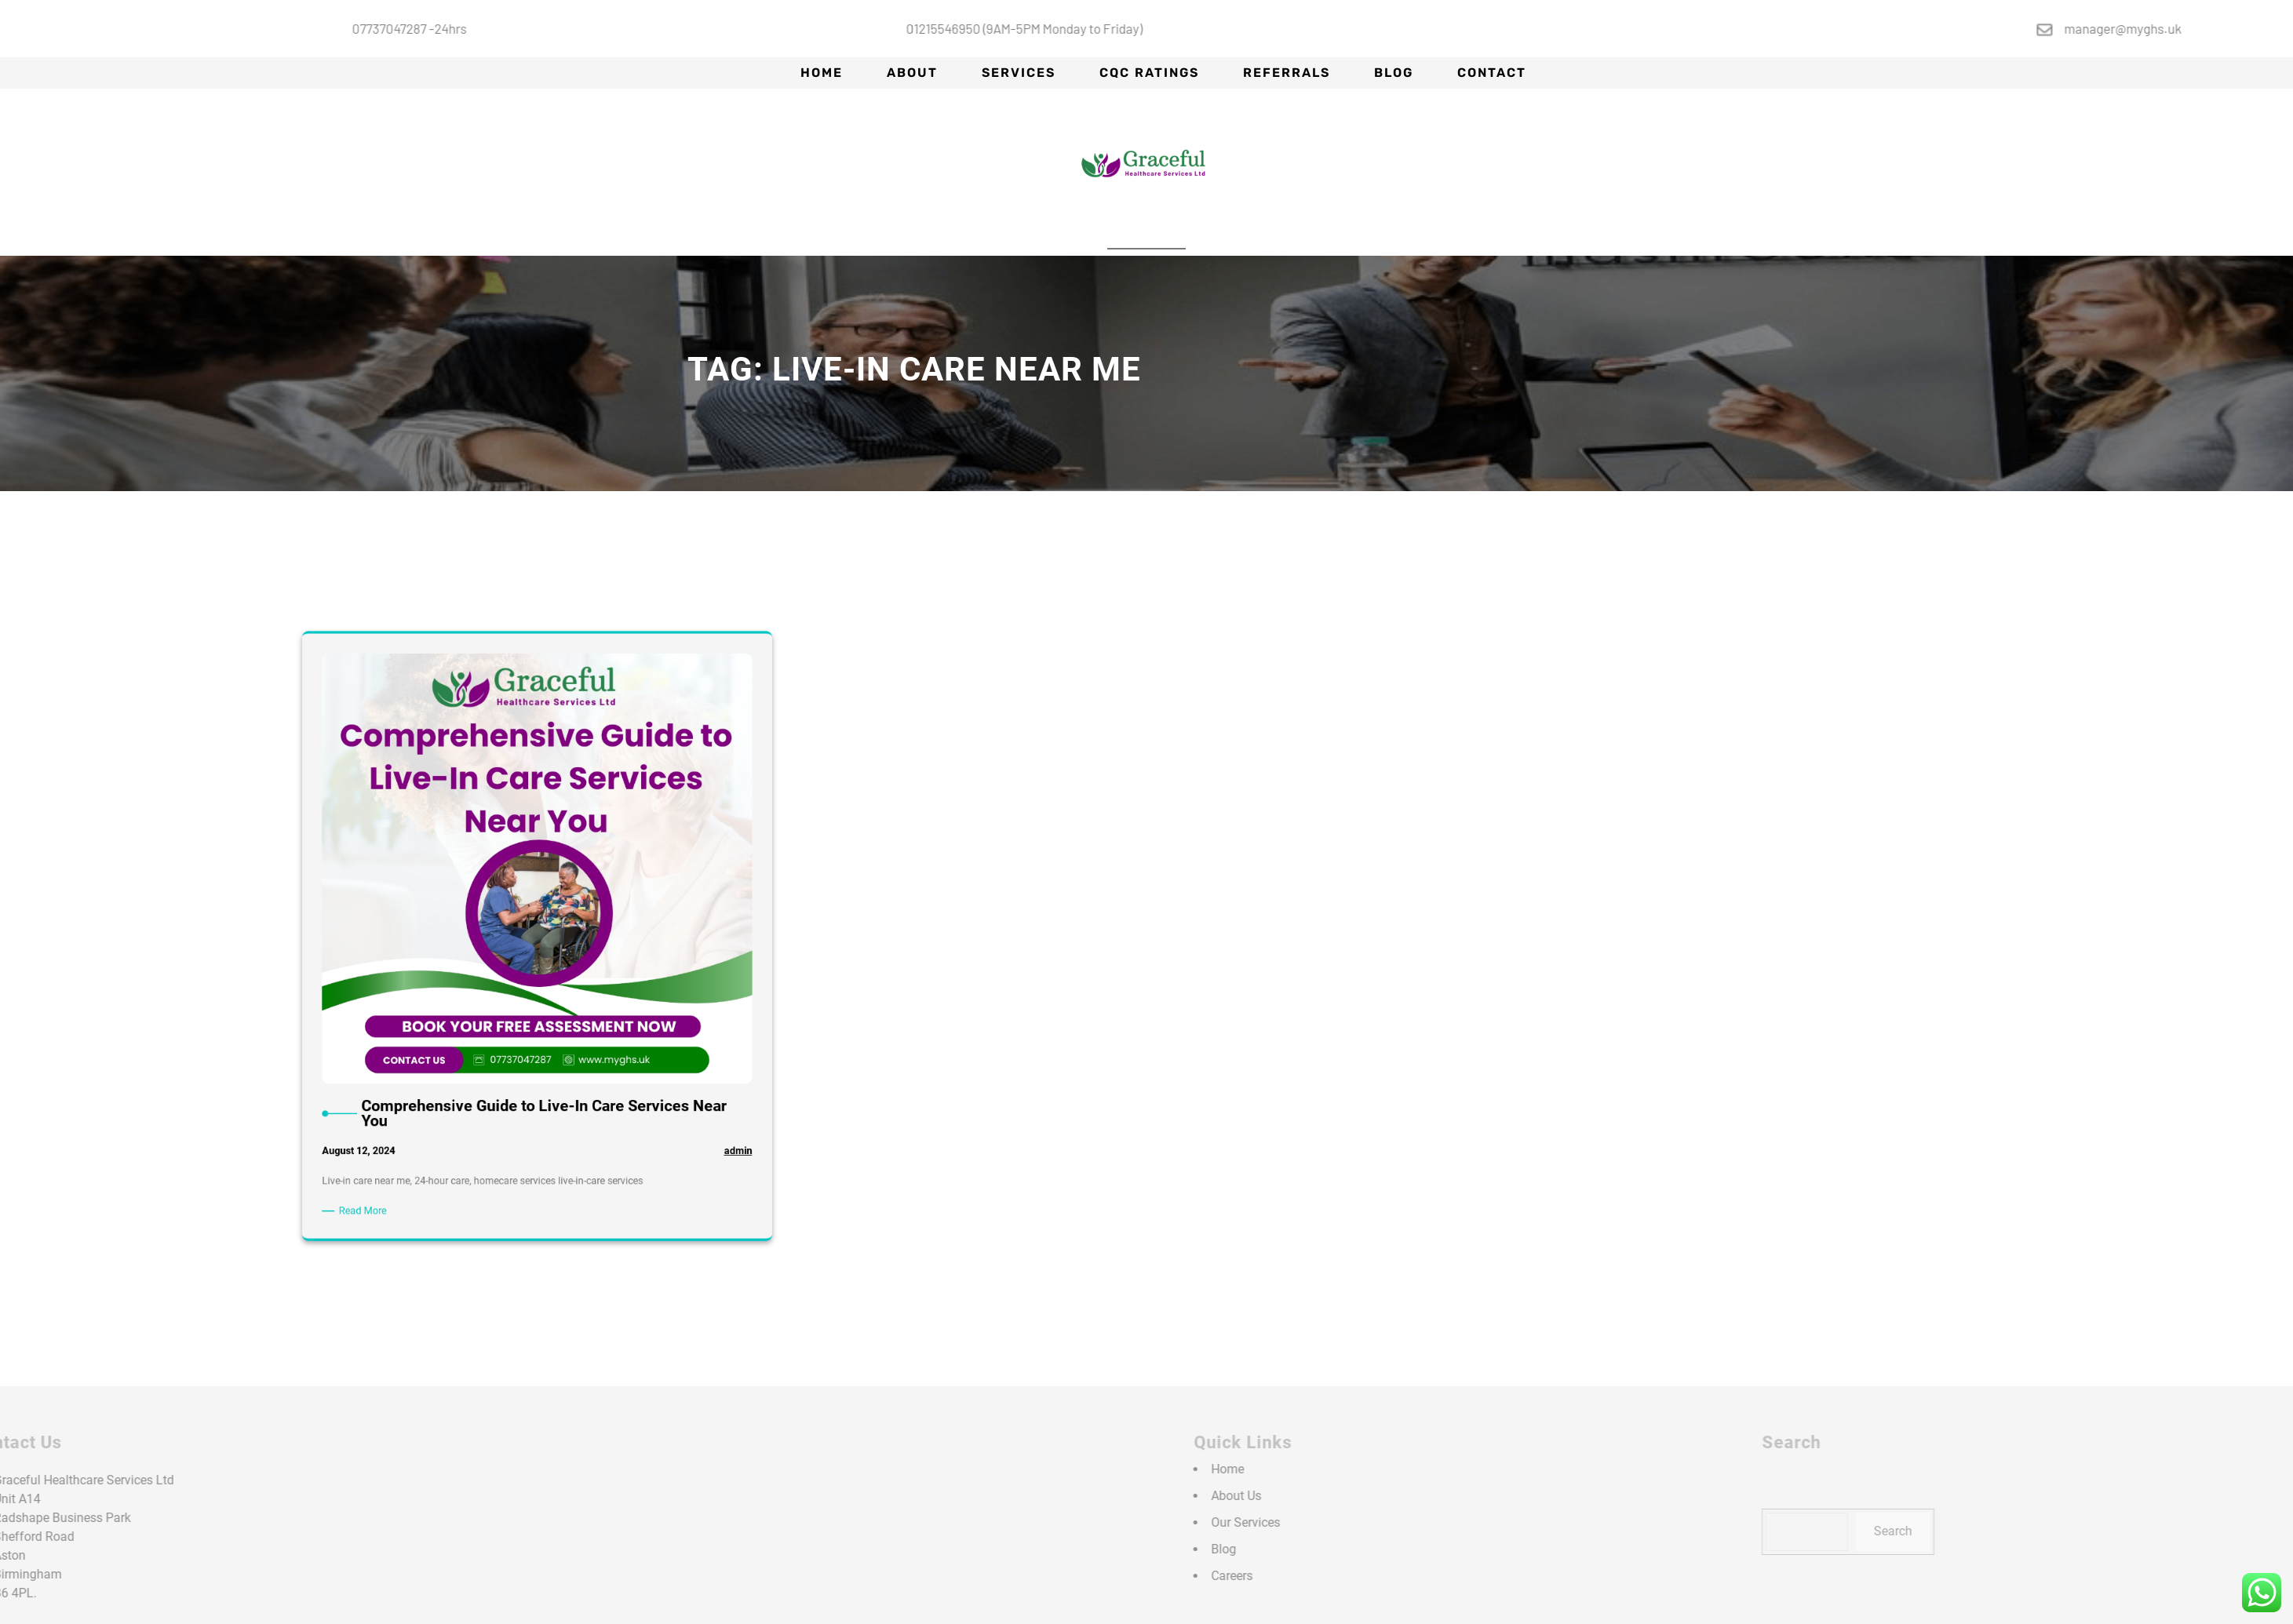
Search (2066, 1531)
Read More (460, 966)
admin (627, 940)
